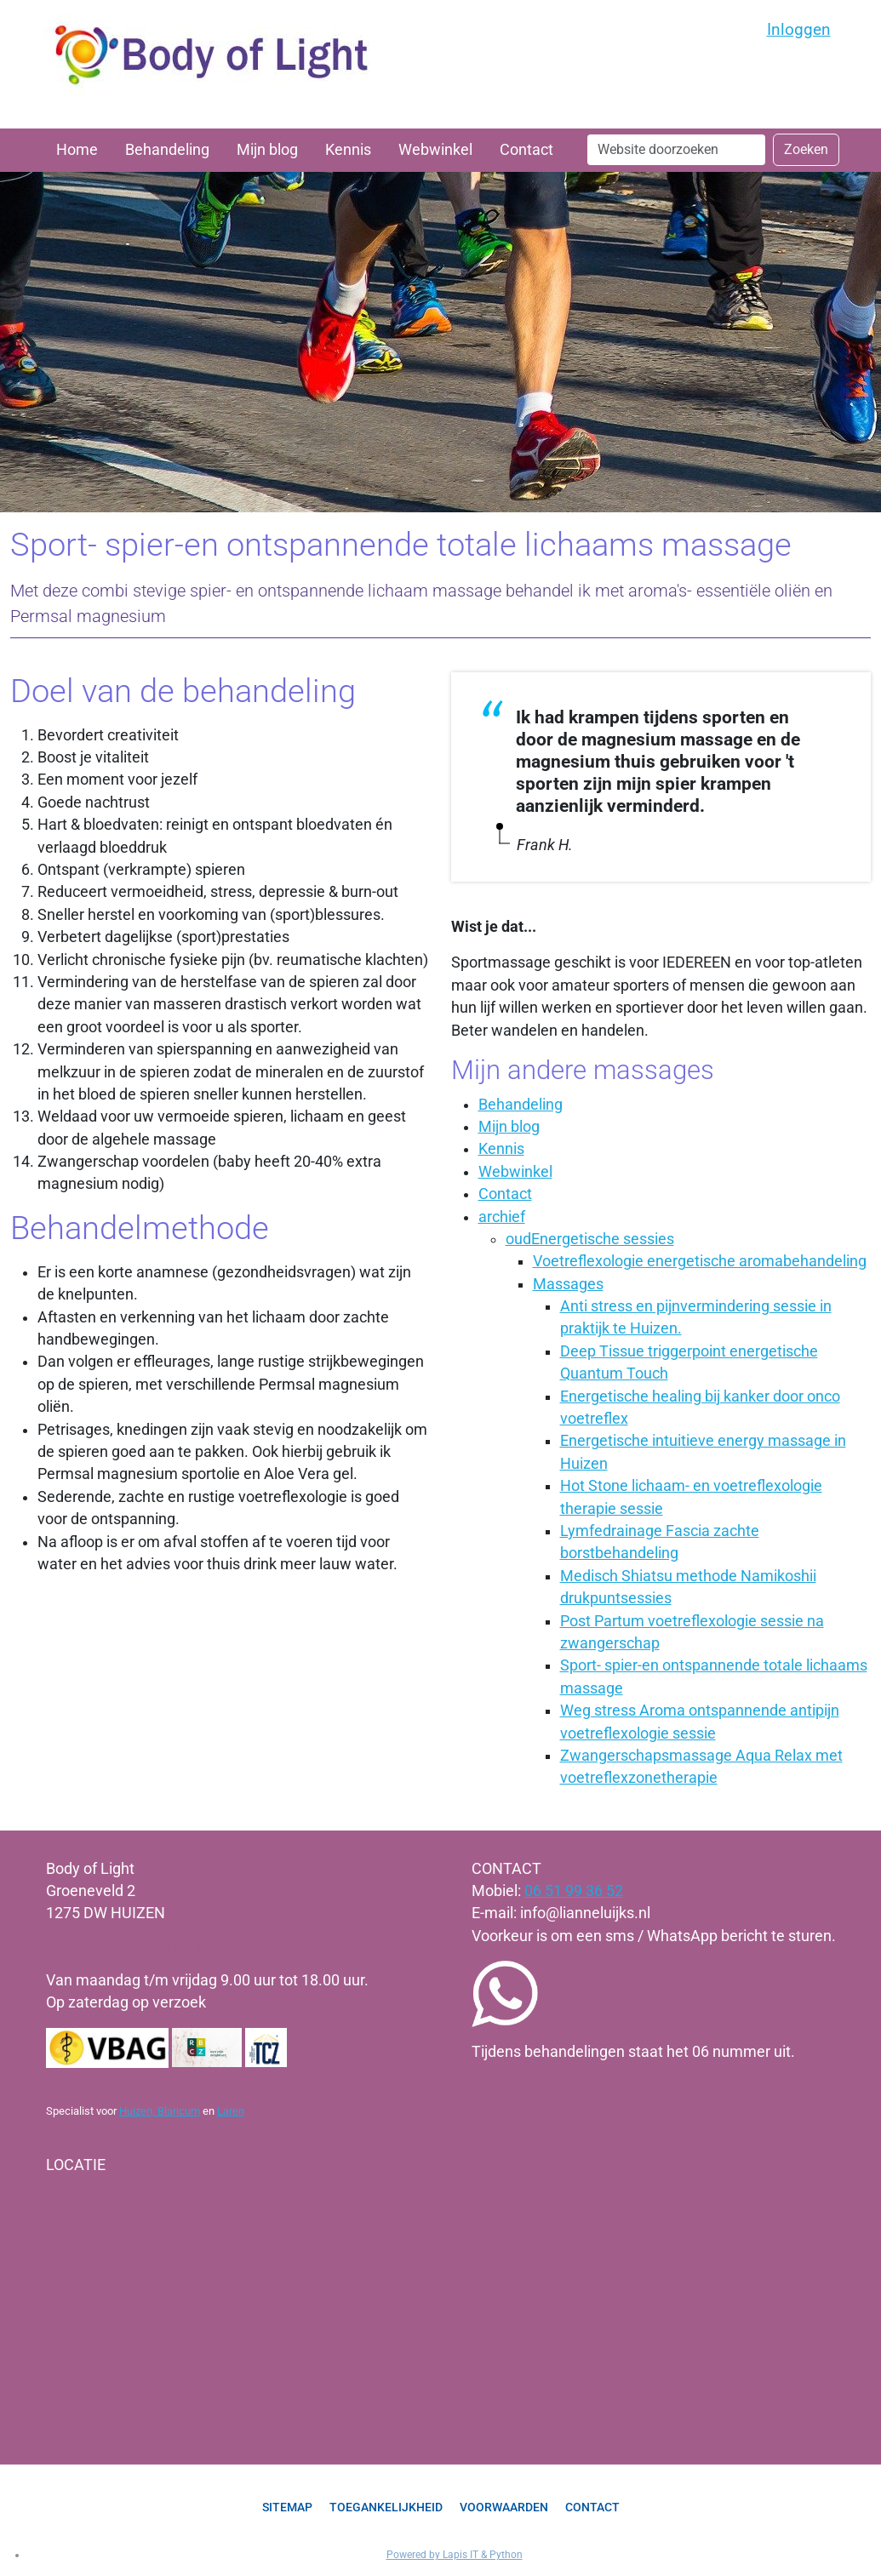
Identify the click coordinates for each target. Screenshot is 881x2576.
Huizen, (138, 2111)
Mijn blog (267, 149)
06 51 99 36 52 (573, 1890)
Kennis (348, 149)
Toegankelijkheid (386, 2507)
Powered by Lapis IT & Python (454, 2555)
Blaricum (178, 2111)
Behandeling (167, 149)
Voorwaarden (504, 2507)
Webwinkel (435, 149)
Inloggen (799, 29)
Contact (526, 149)
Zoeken (806, 149)
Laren (230, 2111)
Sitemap (287, 2507)
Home (77, 149)
